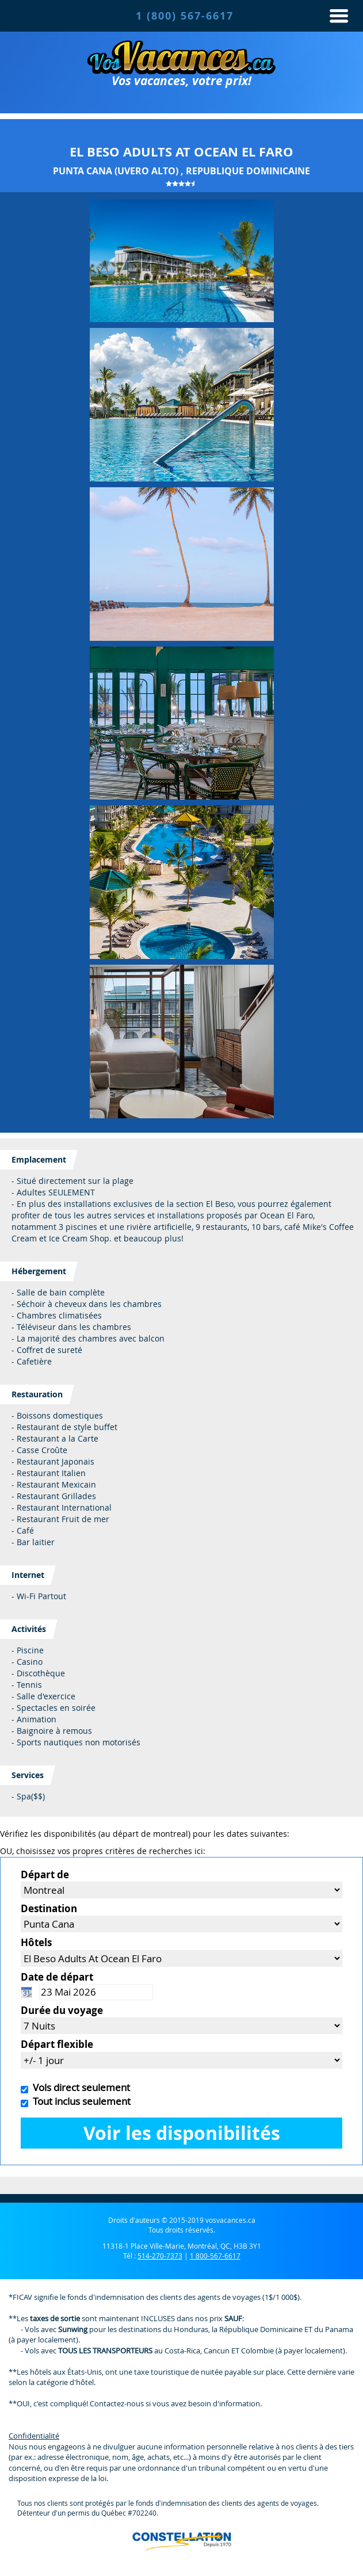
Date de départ (57, 1976)
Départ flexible (57, 2044)
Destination (49, 1908)
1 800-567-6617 (215, 2255)
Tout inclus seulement (79, 2101)
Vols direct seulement (79, 2087)
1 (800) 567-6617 (185, 16)
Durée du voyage (62, 2010)
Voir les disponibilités (181, 2133)
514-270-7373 (159, 2255)
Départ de (45, 1874)
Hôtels (36, 1942)
